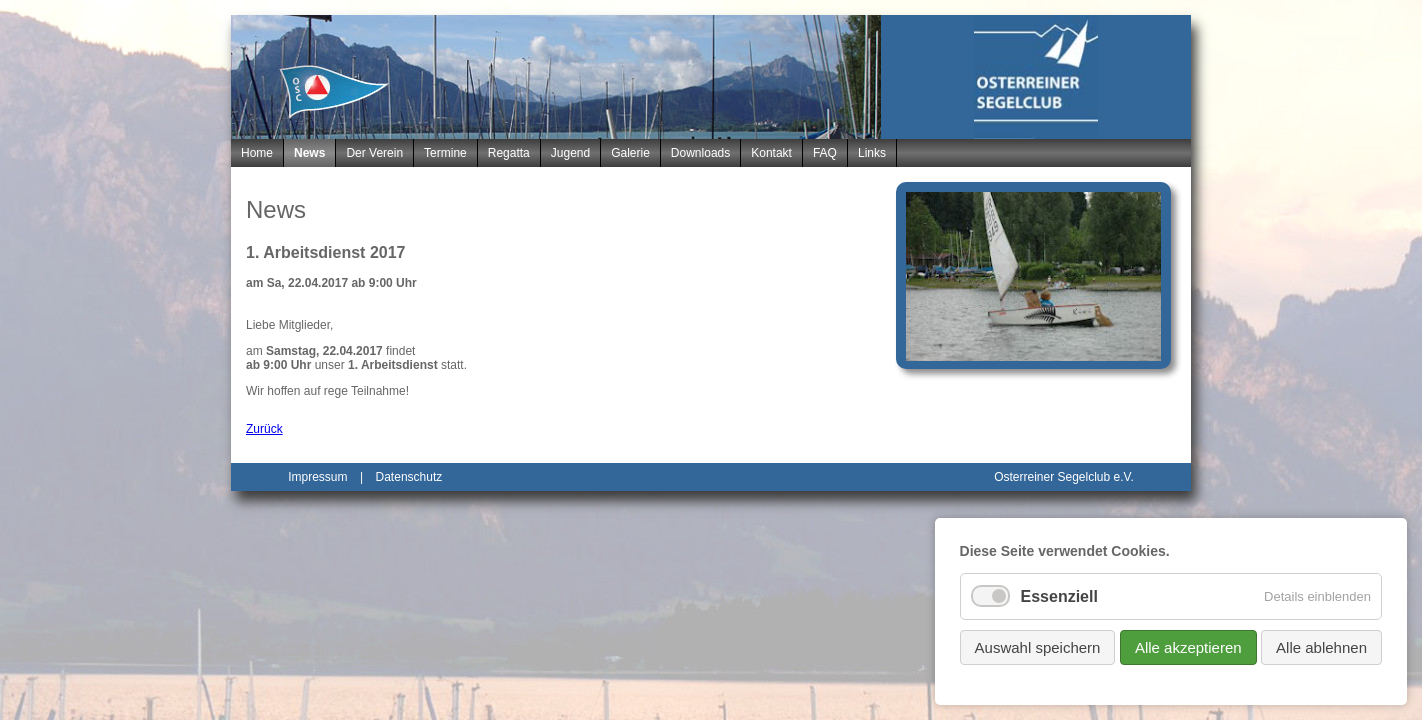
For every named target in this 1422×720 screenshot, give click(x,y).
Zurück (264, 429)
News (309, 153)
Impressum (317, 477)
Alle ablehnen (1321, 647)
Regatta (509, 153)
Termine (445, 153)
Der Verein (374, 153)
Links (872, 153)
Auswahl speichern (1038, 647)
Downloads (700, 153)
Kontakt (771, 153)
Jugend (570, 153)
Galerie (630, 153)
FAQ (825, 153)
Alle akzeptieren (1188, 647)
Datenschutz (409, 477)
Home (257, 153)
